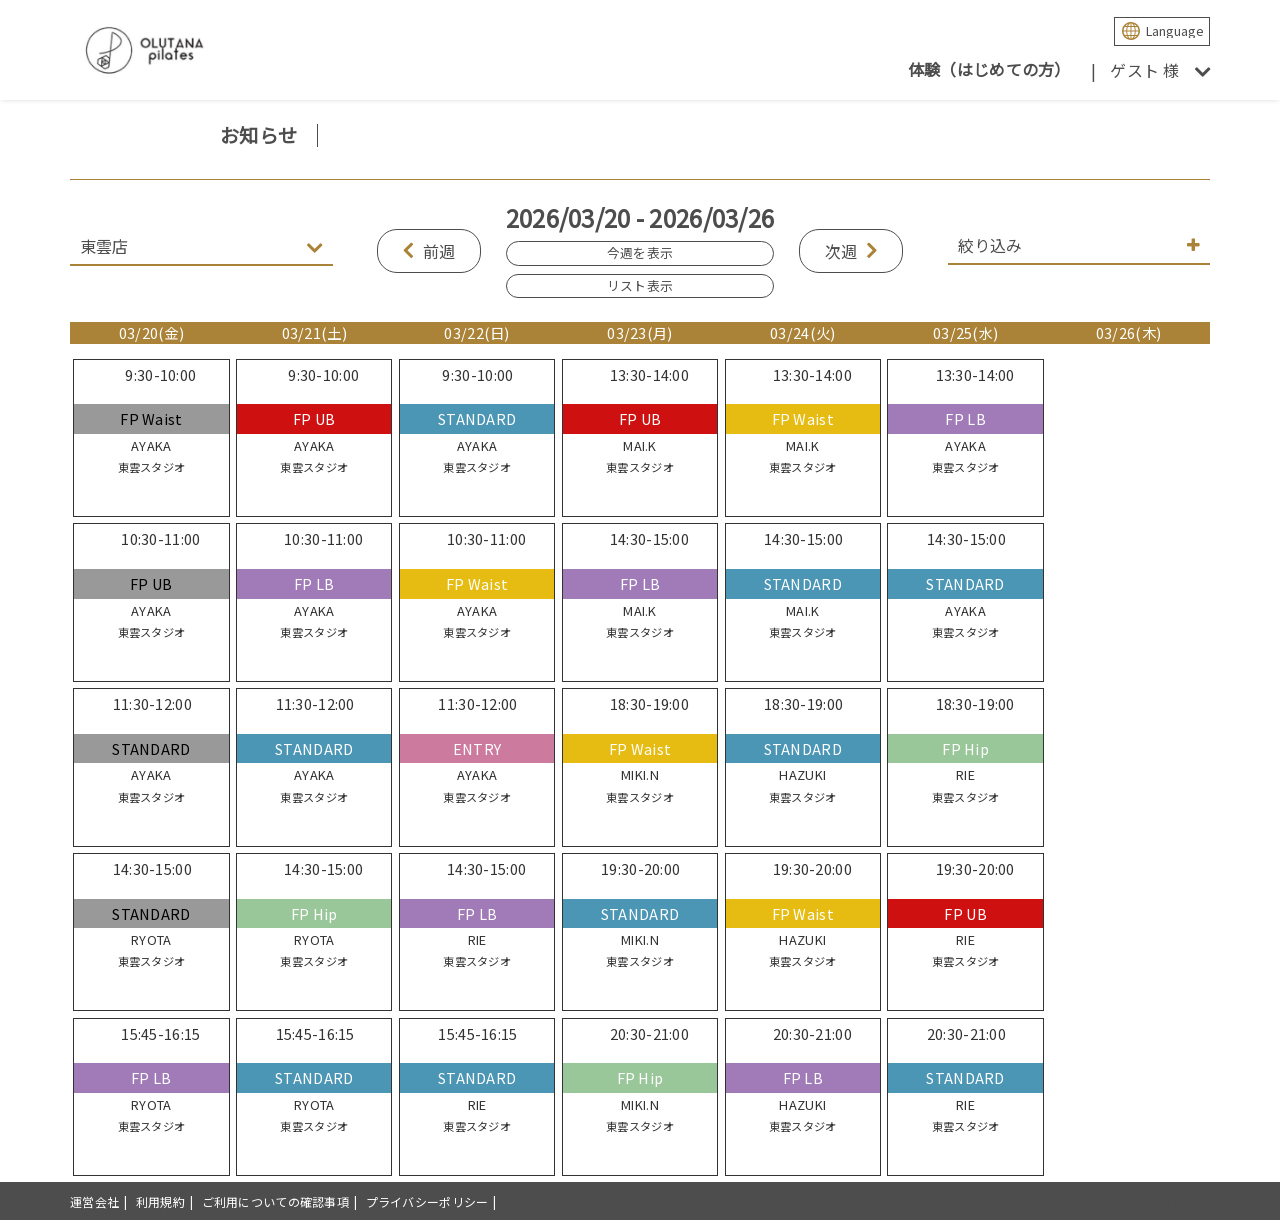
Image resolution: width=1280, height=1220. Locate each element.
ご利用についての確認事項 (275, 1201)
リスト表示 (640, 285)
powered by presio (1155, 1201)
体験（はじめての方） (989, 69)
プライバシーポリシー (427, 1201)
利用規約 (160, 1201)
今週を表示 (640, 252)
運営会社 (94, 1201)
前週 (439, 251)
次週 (841, 251)
